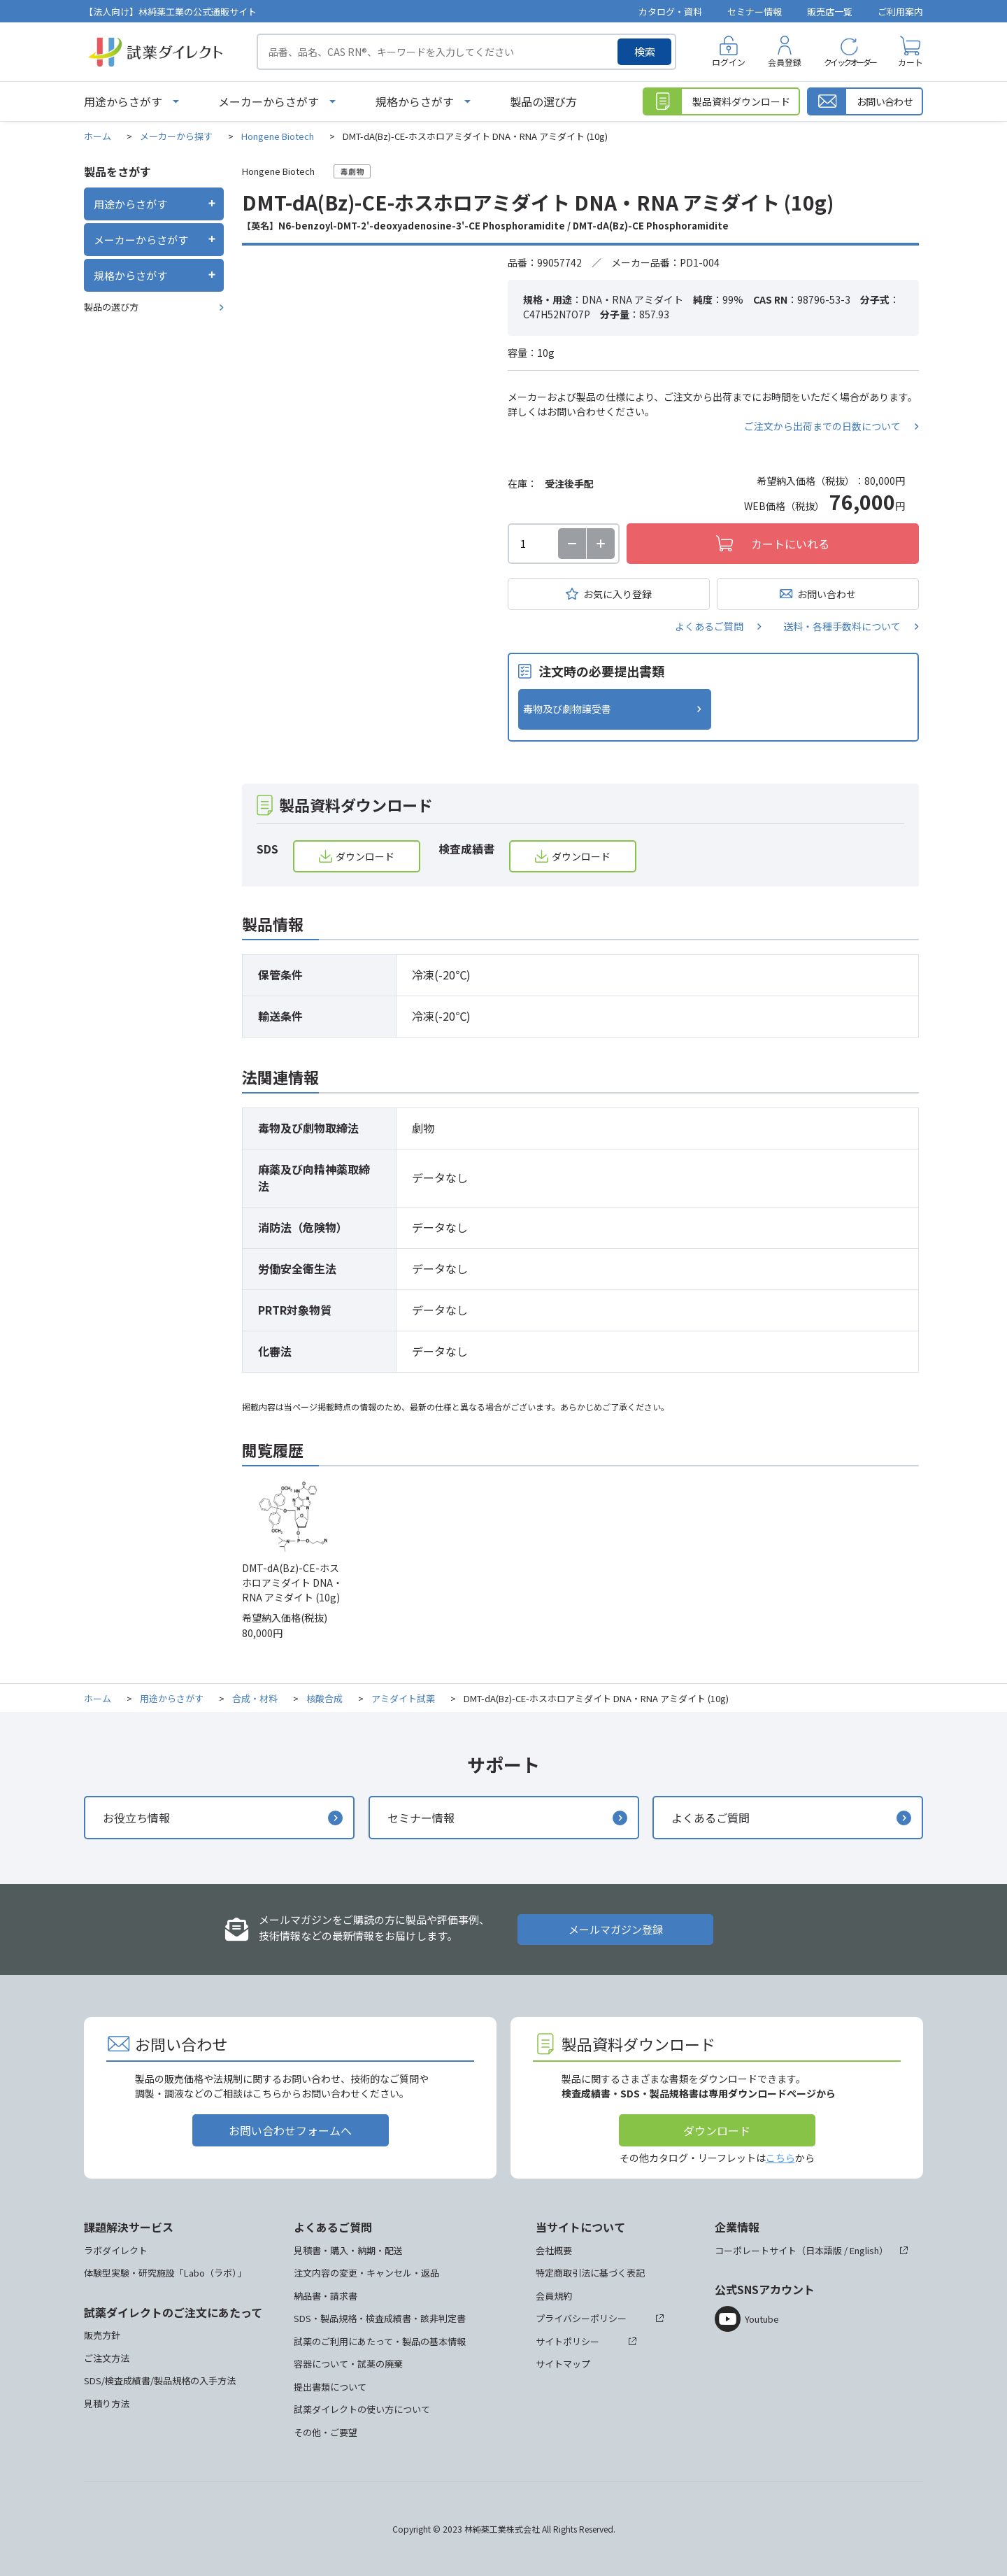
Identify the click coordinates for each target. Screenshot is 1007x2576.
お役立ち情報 (136, 1817)
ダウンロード (365, 856)
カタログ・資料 (670, 11)
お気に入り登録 (617, 594)
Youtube (762, 2319)
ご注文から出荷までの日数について (822, 426)
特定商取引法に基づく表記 (590, 2272)
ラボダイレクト (116, 2250)
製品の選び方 (543, 101)
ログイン (728, 62)
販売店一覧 (829, 11)
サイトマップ (563, 2363)
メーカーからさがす (268, 101)
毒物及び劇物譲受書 (567, 709)
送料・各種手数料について (842, 626)
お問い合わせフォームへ (290, 2130)
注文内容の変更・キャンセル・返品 (366, 2272)
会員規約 (554, 2295)
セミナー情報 (754, 11)
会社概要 (554, 2250)
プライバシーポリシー (581, 2318)
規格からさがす (415, 101)
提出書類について (330, 2386)
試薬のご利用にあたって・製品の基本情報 (380, 2341)
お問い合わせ (826, 594)
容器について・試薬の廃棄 (348, 2363)
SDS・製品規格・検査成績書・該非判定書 (380, 2318)
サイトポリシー (567, 2341)
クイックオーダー (850, 62)
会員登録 (784, 62)
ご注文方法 (106, 2358)
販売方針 (102, 2335)
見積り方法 (106, 2403)
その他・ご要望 (325, 2432)
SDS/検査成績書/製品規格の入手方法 (160, 2380)
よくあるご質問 (709, 626)
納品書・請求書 (325, 2295)
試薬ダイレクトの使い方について (362, 2409)
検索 (644, 51)
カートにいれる (790, 543)
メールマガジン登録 (616, 1929)
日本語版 (824, 2250)
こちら (780, 2158)
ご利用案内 (900, 11)
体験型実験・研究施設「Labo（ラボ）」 (165, 2272)
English (864, 2250)
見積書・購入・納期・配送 (348, 2250)
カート (910, 62)
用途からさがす (123, 101)
